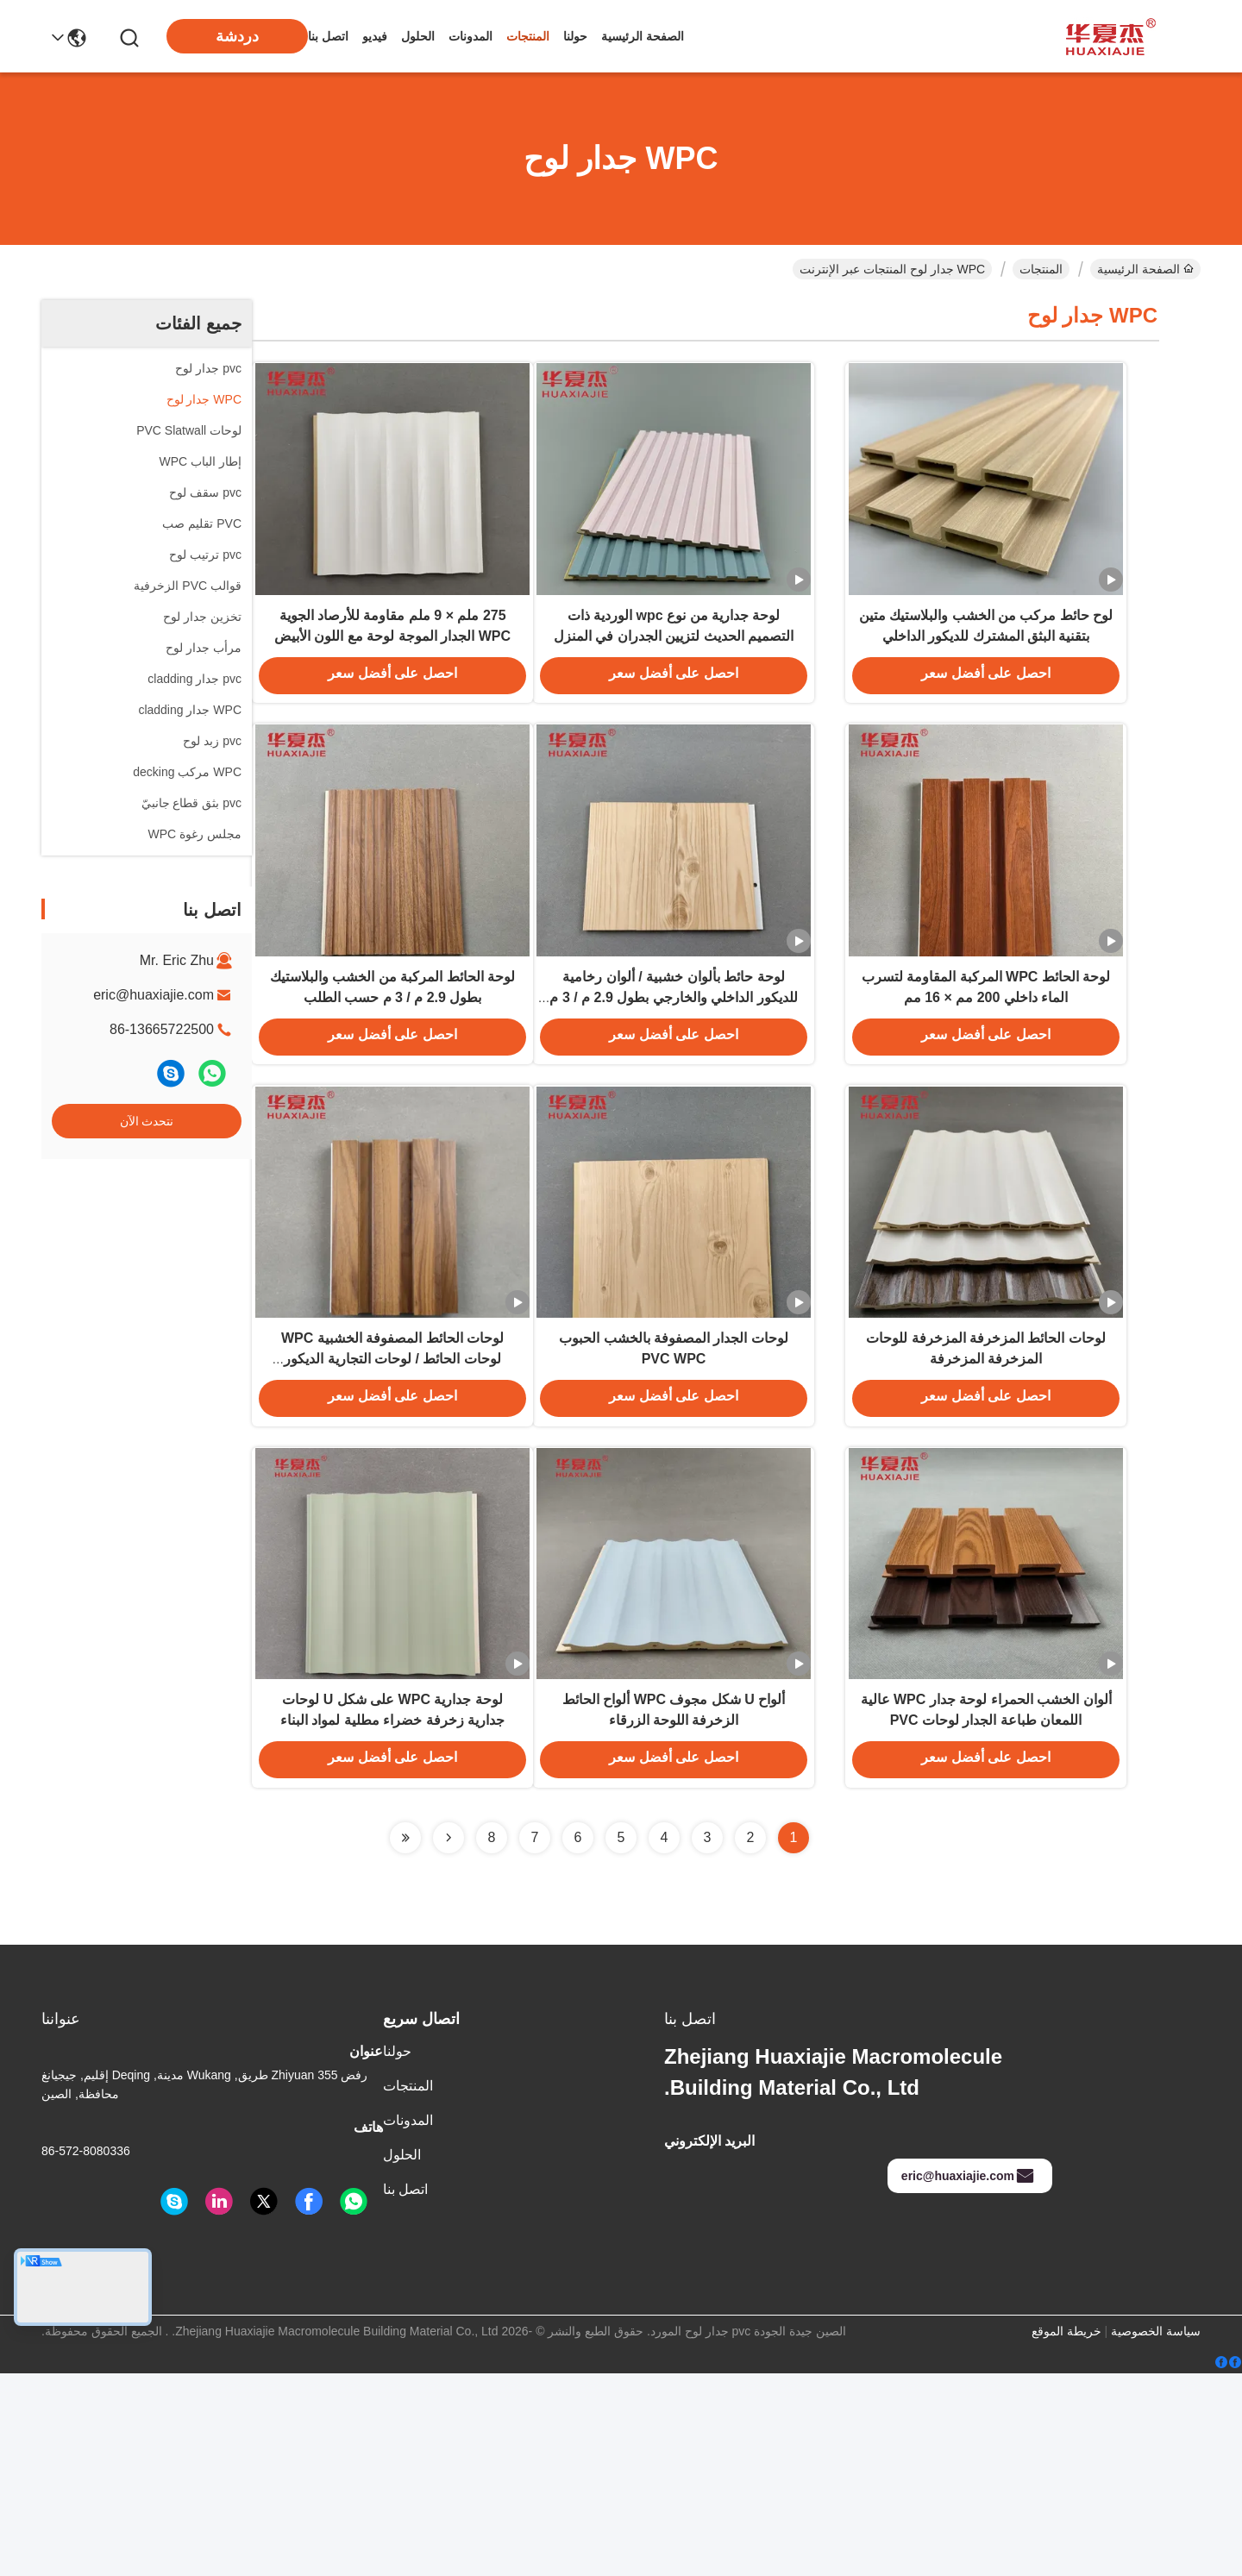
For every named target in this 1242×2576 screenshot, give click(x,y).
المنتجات (527, 36)
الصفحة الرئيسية (642, 36)
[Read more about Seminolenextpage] (448, 2040)
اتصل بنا (328, 36)
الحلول (418, 36)
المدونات (470, 36)
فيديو (374, 36)
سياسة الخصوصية (1156, 2534)
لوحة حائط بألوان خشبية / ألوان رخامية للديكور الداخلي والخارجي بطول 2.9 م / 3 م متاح (673, 1090)
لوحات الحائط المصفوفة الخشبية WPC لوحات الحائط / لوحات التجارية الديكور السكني (392, 1502)
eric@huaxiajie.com (153, 994)
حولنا (575, 36)
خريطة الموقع (1066, 2534)
